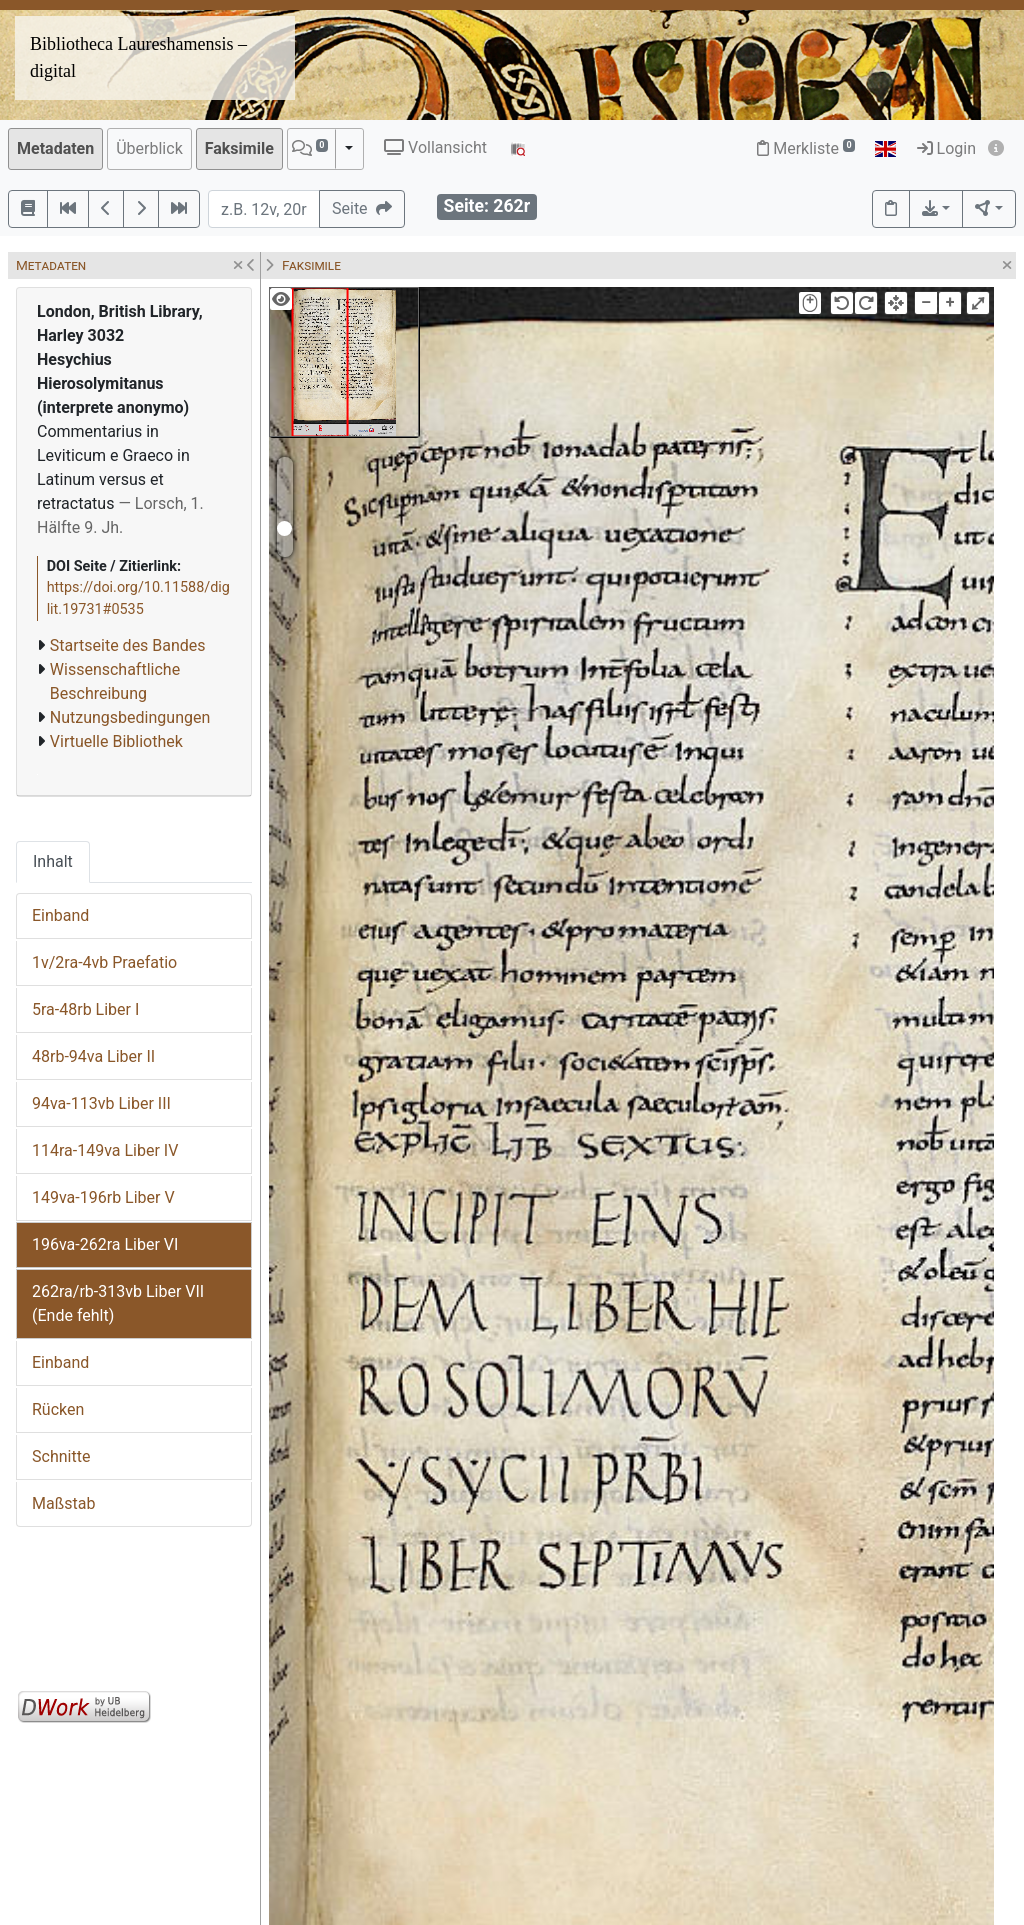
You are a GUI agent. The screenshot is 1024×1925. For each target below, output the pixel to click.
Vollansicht (435, 147)
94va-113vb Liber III (101, 1103)
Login (946, 148)
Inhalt (53, 861)
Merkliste (806, 148)
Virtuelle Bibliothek (116, 741)
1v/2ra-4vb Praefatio (104, 962)
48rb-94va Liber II (93, 1056)
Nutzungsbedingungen (130, 717)
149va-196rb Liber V (103, 1197)
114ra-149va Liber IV (105, 1150)
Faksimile (239, 148)
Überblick (149, 148)
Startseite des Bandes (128, 645)
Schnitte (61, 1456)
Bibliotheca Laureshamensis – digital (138, 57)
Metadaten (55, 148)
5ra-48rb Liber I (85, 1009)
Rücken (58, 1409)
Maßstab (63, 1503)
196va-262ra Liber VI (105, 1244)
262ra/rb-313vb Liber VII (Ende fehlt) (118, 1303)
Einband (60, 915)
